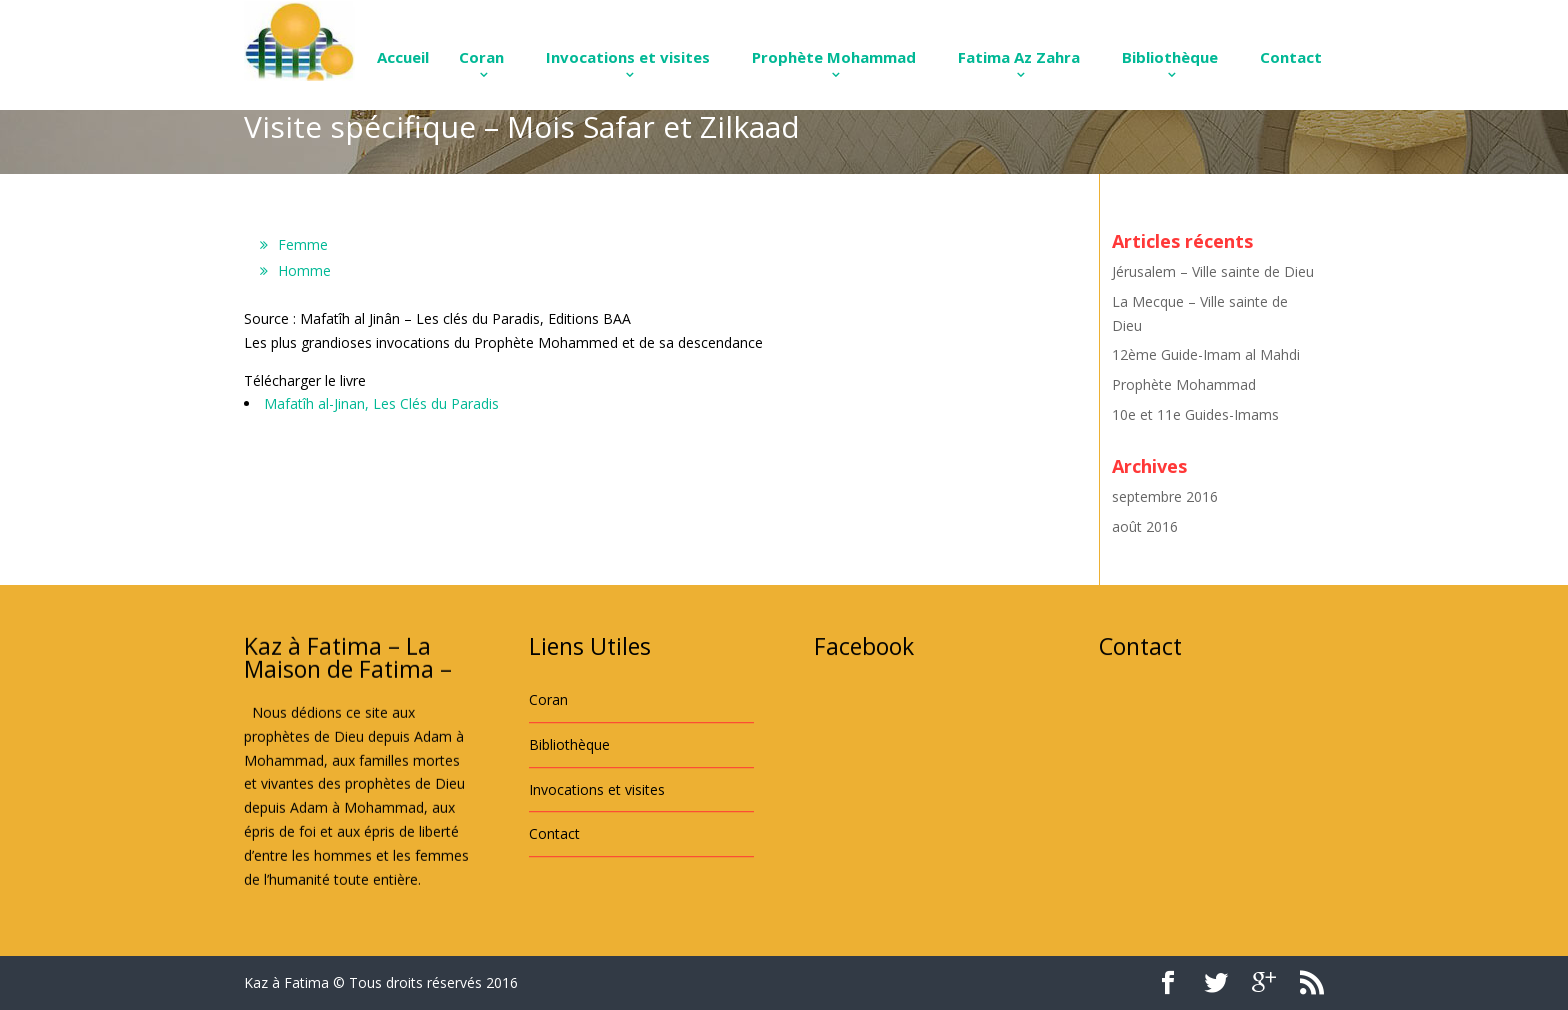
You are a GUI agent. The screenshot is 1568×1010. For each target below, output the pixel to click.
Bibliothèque (1170, 57)
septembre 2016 (1165, 496)
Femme (303, 244)
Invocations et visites (628, 57)
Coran (481, 57)
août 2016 (1145, 526)
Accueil (403, 57)
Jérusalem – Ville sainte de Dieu (1213, 271)
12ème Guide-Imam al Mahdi (1206, 354)
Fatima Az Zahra (1019, 57)
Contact (1291, 57)
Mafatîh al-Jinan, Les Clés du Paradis (381, 403)
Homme (304, 270)
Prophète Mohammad (834, 57)
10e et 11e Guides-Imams (1195, 414)
